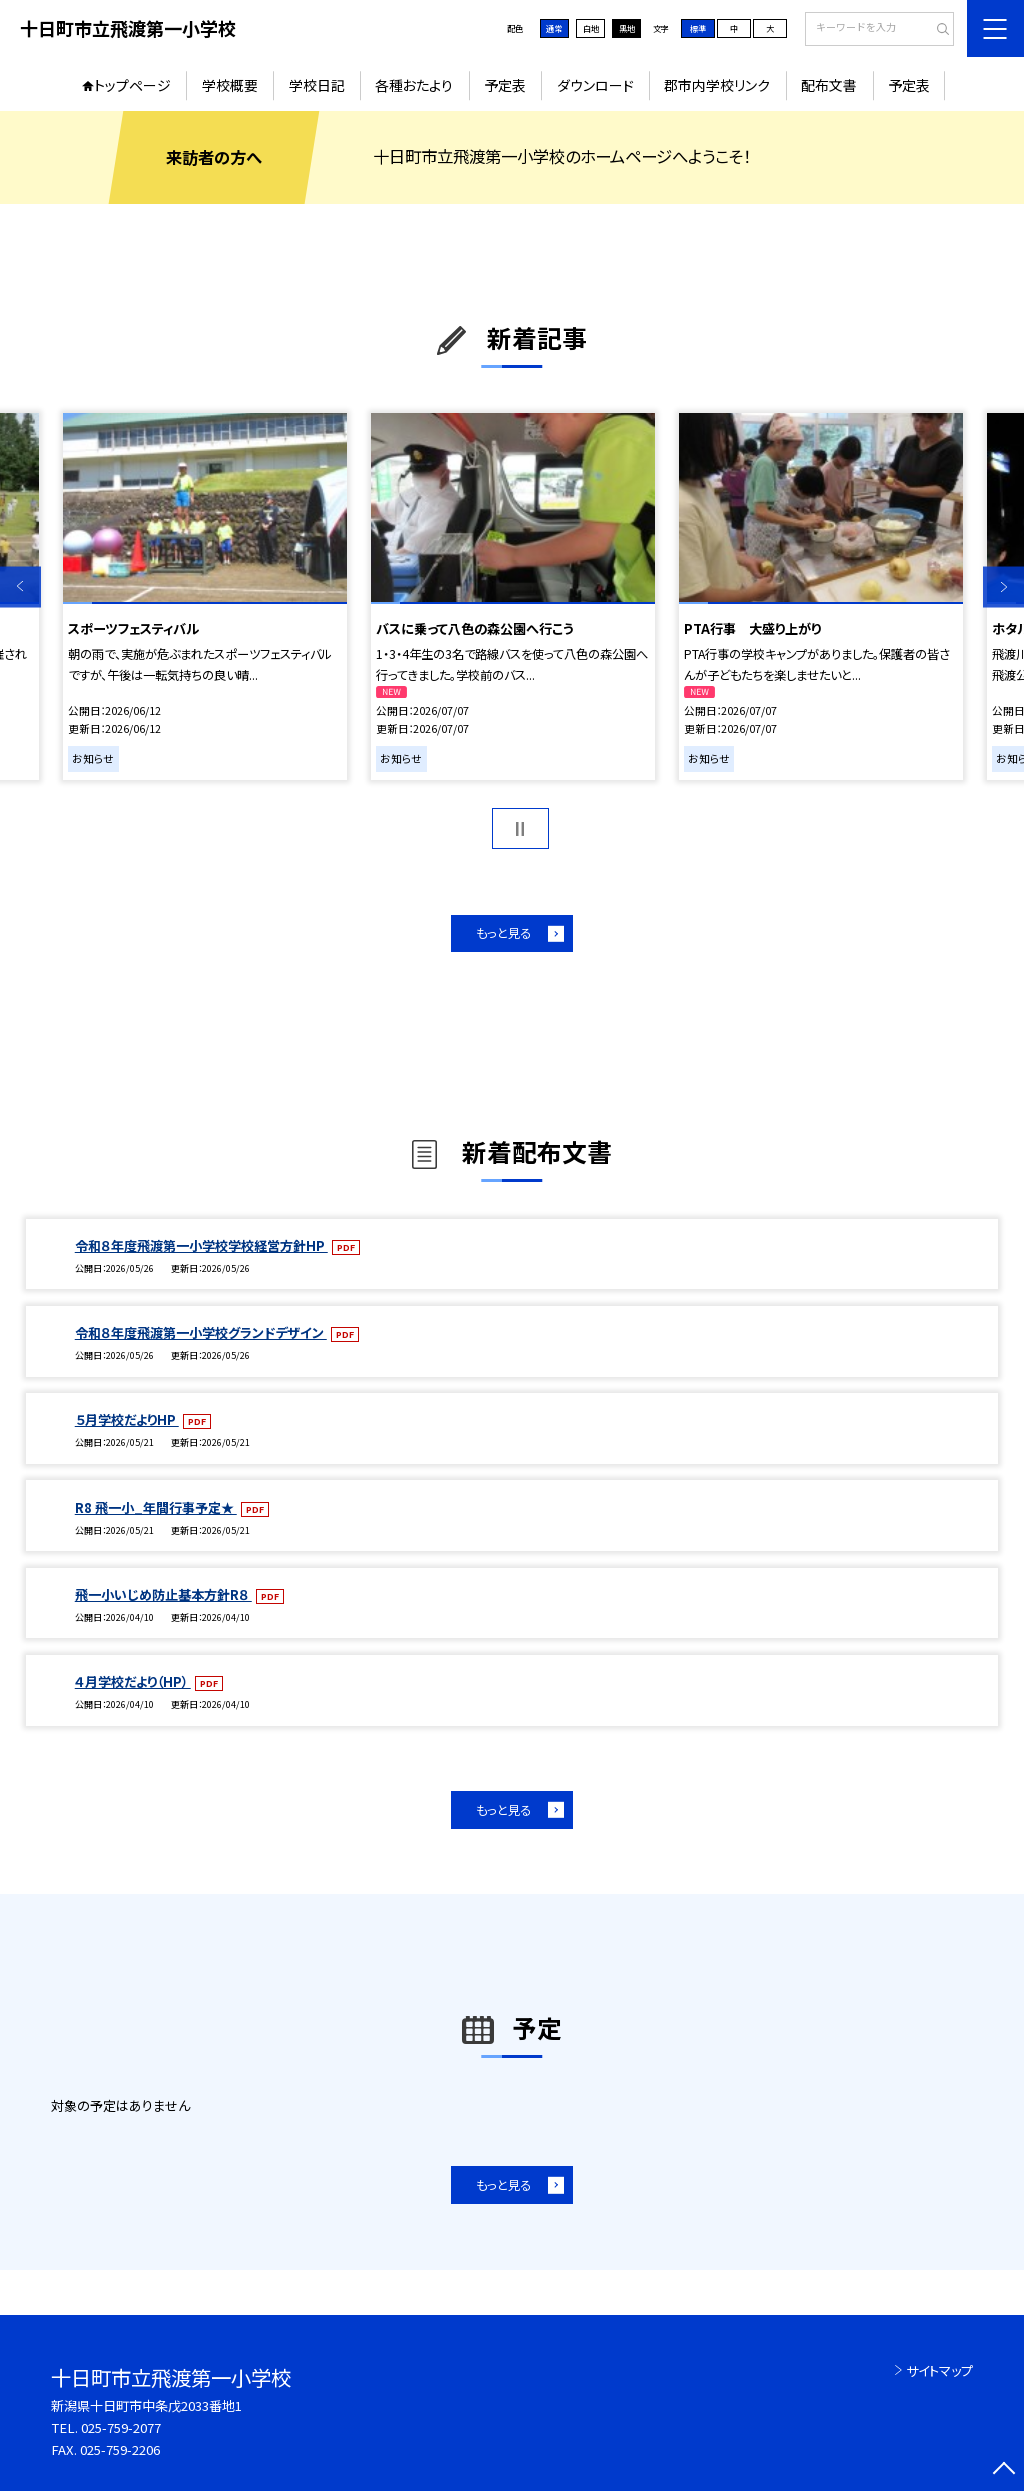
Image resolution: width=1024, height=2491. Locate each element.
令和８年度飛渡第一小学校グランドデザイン (201, 1332)
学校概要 (230, 85)
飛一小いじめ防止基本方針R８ (163, 1594)
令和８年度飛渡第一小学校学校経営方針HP (201, 1245)
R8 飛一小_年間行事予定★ (156, 1507)
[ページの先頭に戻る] (1003, 2470)
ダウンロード (595, 85)
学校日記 (317, 85)
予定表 (505, 85)
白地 (591, 28)
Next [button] (1003, 586)
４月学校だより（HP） (133, 1681)
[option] (204, 597)
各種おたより (414, 85)
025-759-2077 (121, 2427)
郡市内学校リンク (717, 85)
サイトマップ (939, 2370)
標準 (698, 28)
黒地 (627, 28)
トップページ (132, 85)
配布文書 (829, 85)
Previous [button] (20, 586)
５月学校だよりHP (127, 1419)
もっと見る (503, 933)
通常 (554, 28)
